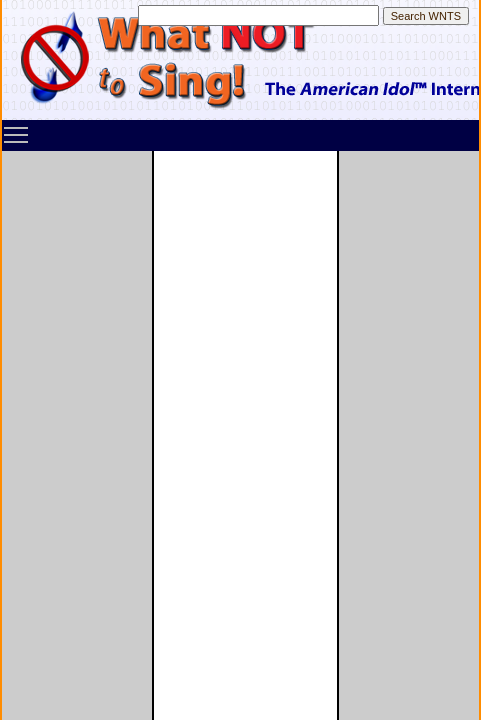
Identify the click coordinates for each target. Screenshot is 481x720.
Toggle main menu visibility (17, 128)
